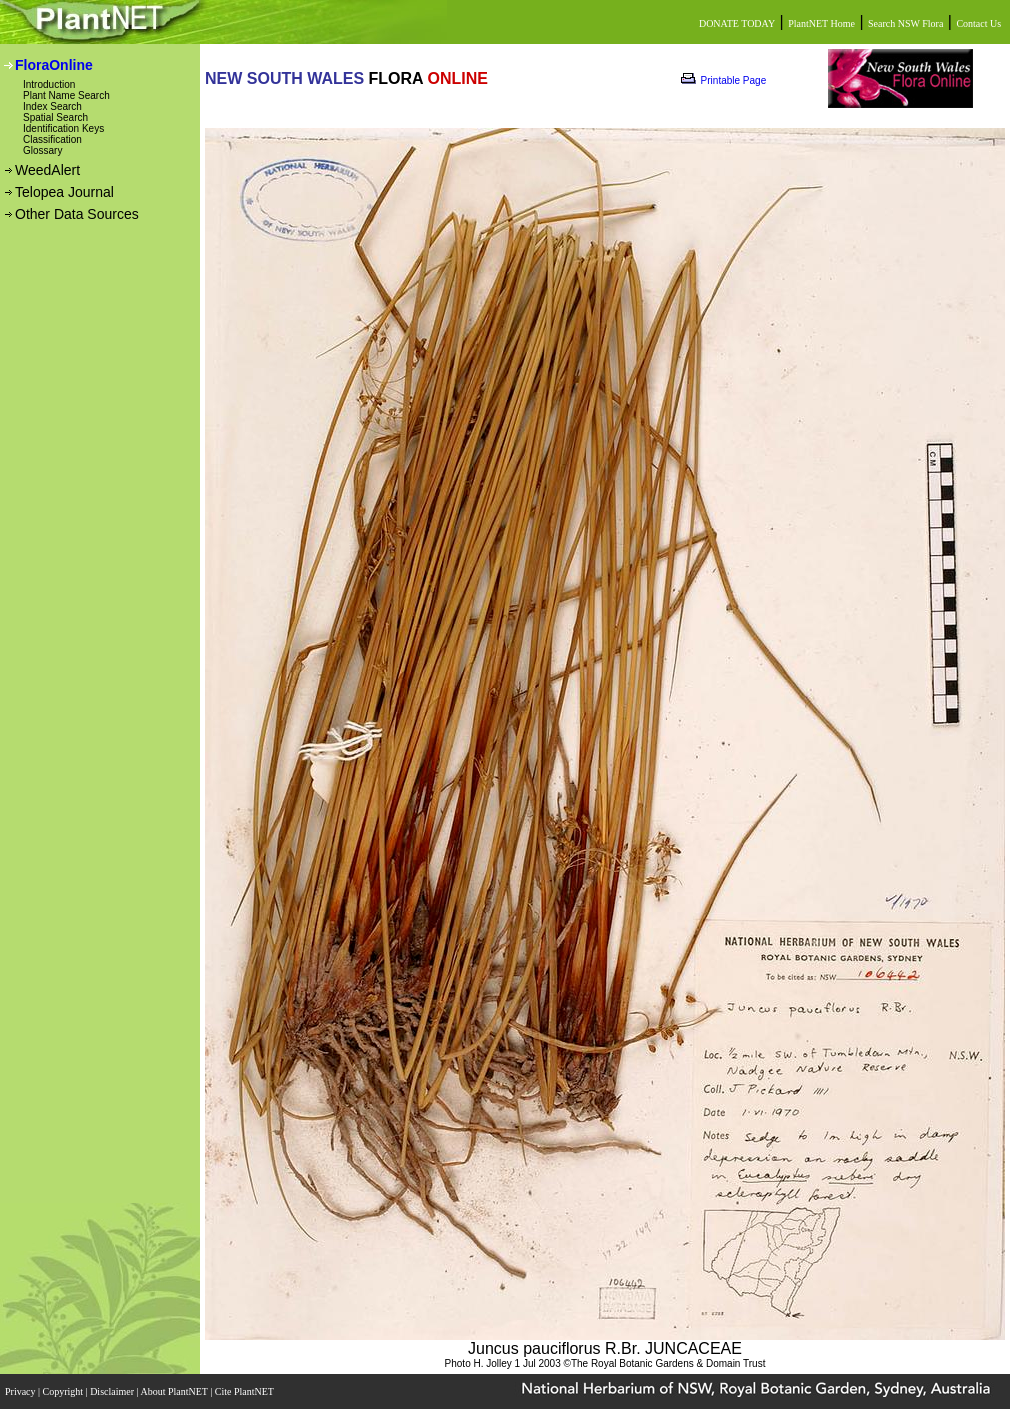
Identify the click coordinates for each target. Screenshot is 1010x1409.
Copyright (64, 1391)
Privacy (21, 1391)
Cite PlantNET (245, 1391)
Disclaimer (113, 1391)
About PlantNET (175, 1391)
